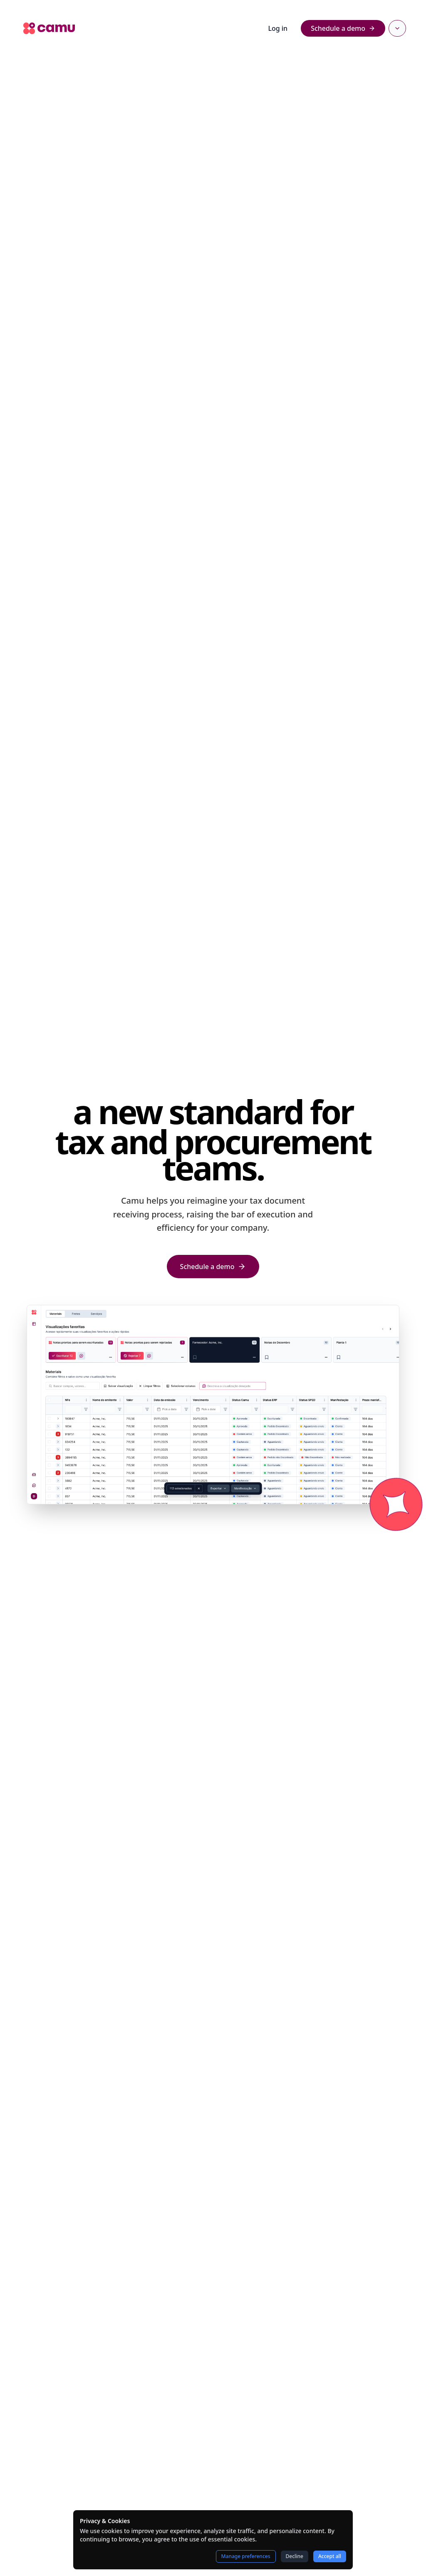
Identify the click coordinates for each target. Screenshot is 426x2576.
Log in (277, 28)
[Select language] (397, 28)
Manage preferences (245, 2556)
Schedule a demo (343, 28)
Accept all (329, 2556)
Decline (294, 2556)
